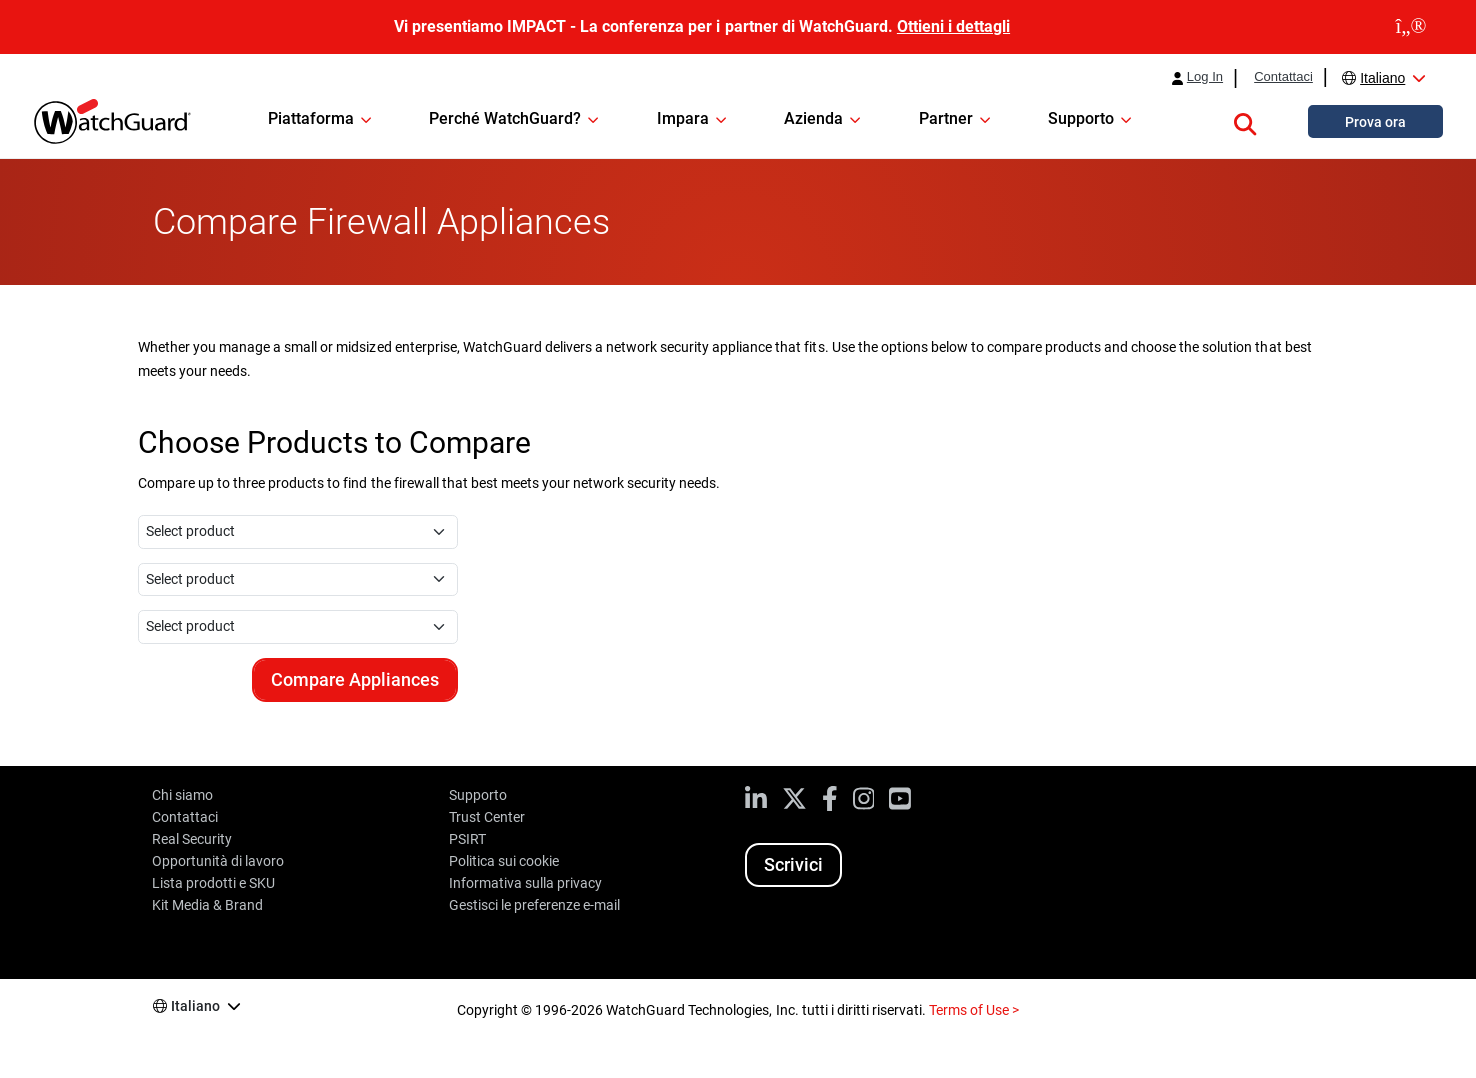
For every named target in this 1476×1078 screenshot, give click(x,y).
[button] (1245, 121)
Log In (1205, 77)
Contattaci (1283, 77)
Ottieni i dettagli (953, 26)
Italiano (1382, 78)
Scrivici (793, 864)
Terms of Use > (974, 1010)
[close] (1411, 27)
